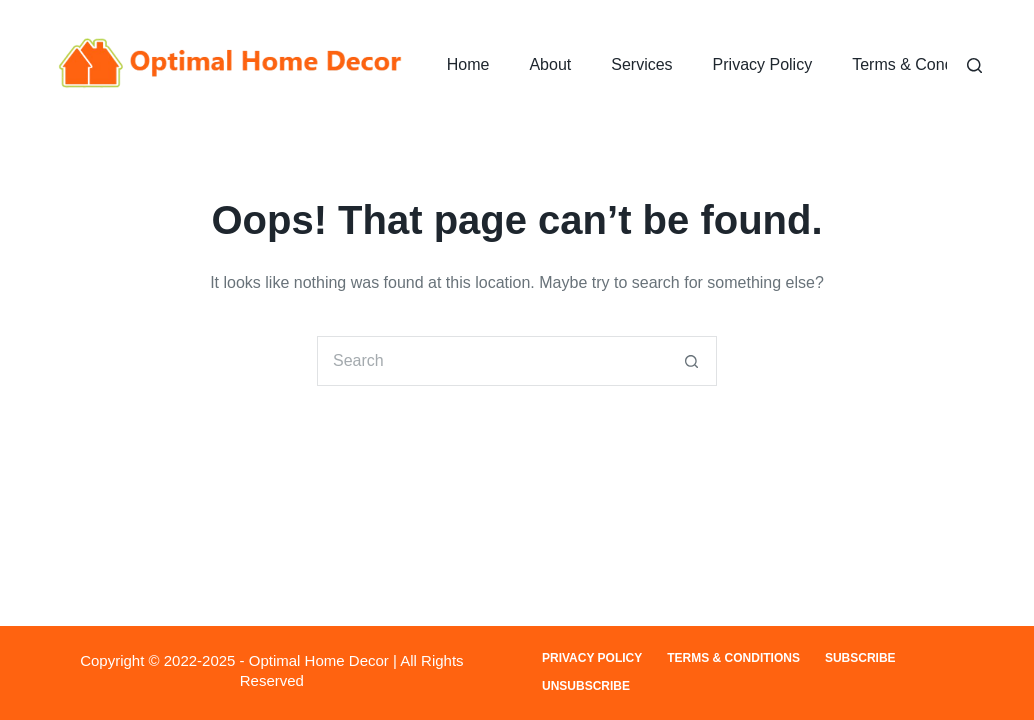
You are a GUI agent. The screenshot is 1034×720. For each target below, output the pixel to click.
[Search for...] (492, 361)
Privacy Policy (763, 64)
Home (468, 64)
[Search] (974, 65)
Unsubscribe (586, 686)
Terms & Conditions (921, 64)
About (550, 64)
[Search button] (692, 361)
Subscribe (860, 658)
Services (641, 64)
